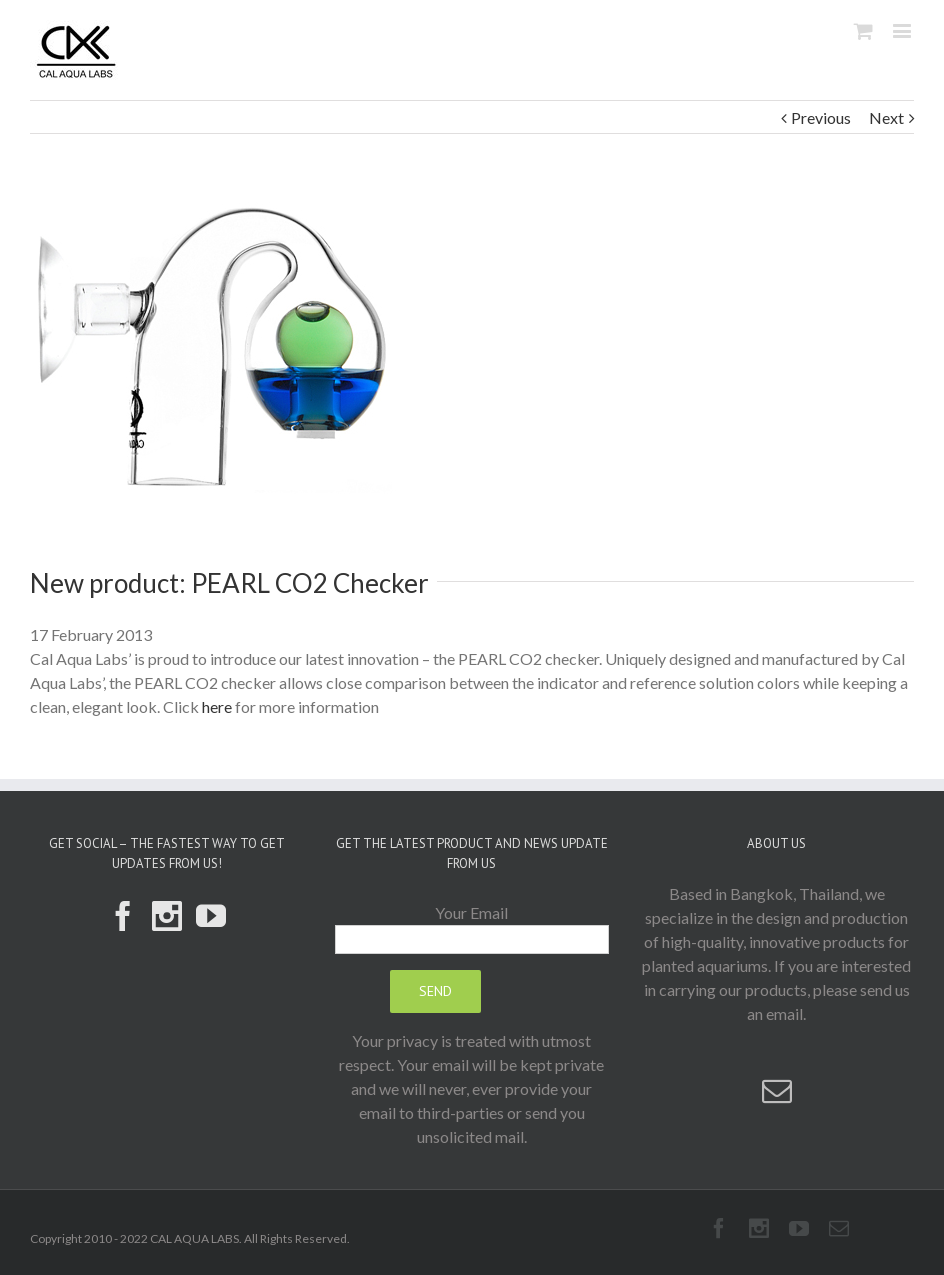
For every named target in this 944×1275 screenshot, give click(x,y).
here (217, 706)
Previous (821, 117)
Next (886, 117)
